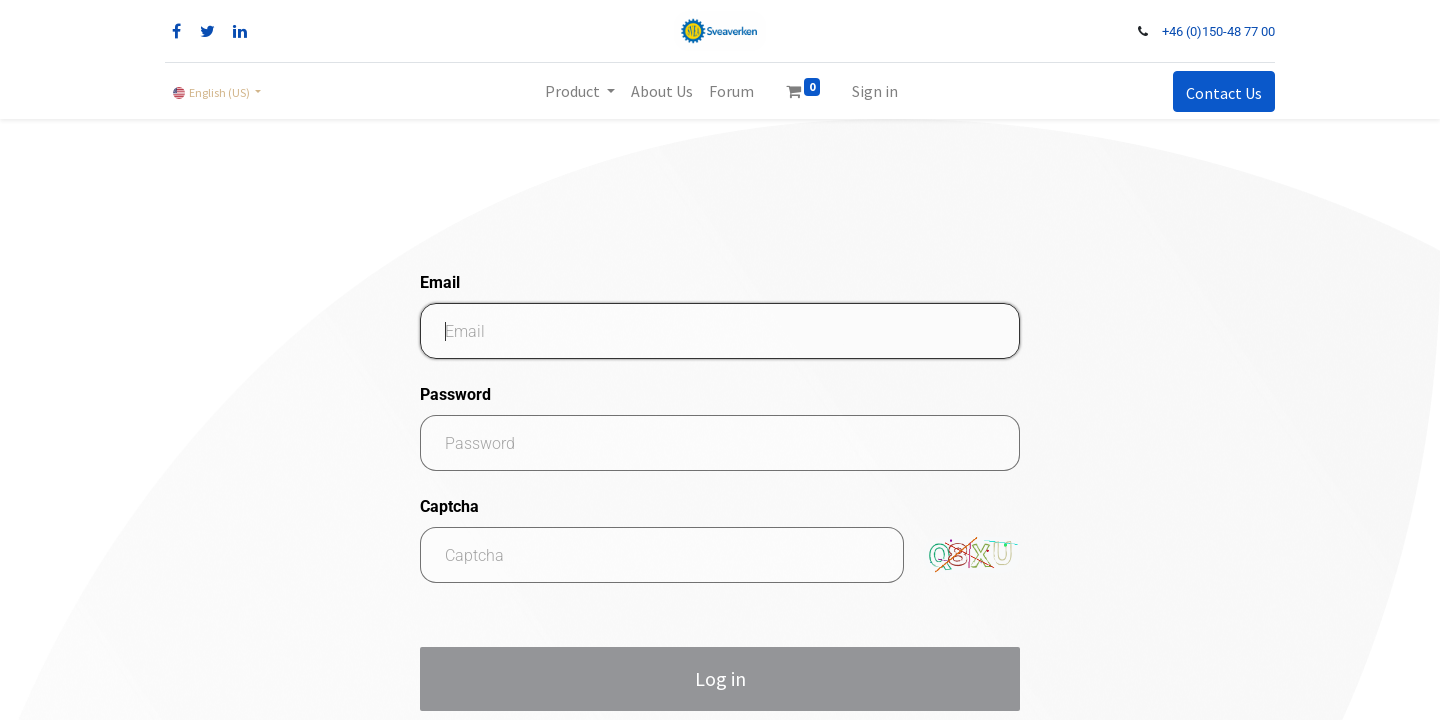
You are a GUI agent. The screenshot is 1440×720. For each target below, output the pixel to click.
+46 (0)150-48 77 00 (1218, 31)
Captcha (449, 506)
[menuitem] (662, 91)
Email (440, 282)
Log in (720, 678)
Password (455, 394)
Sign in (875, 91)
